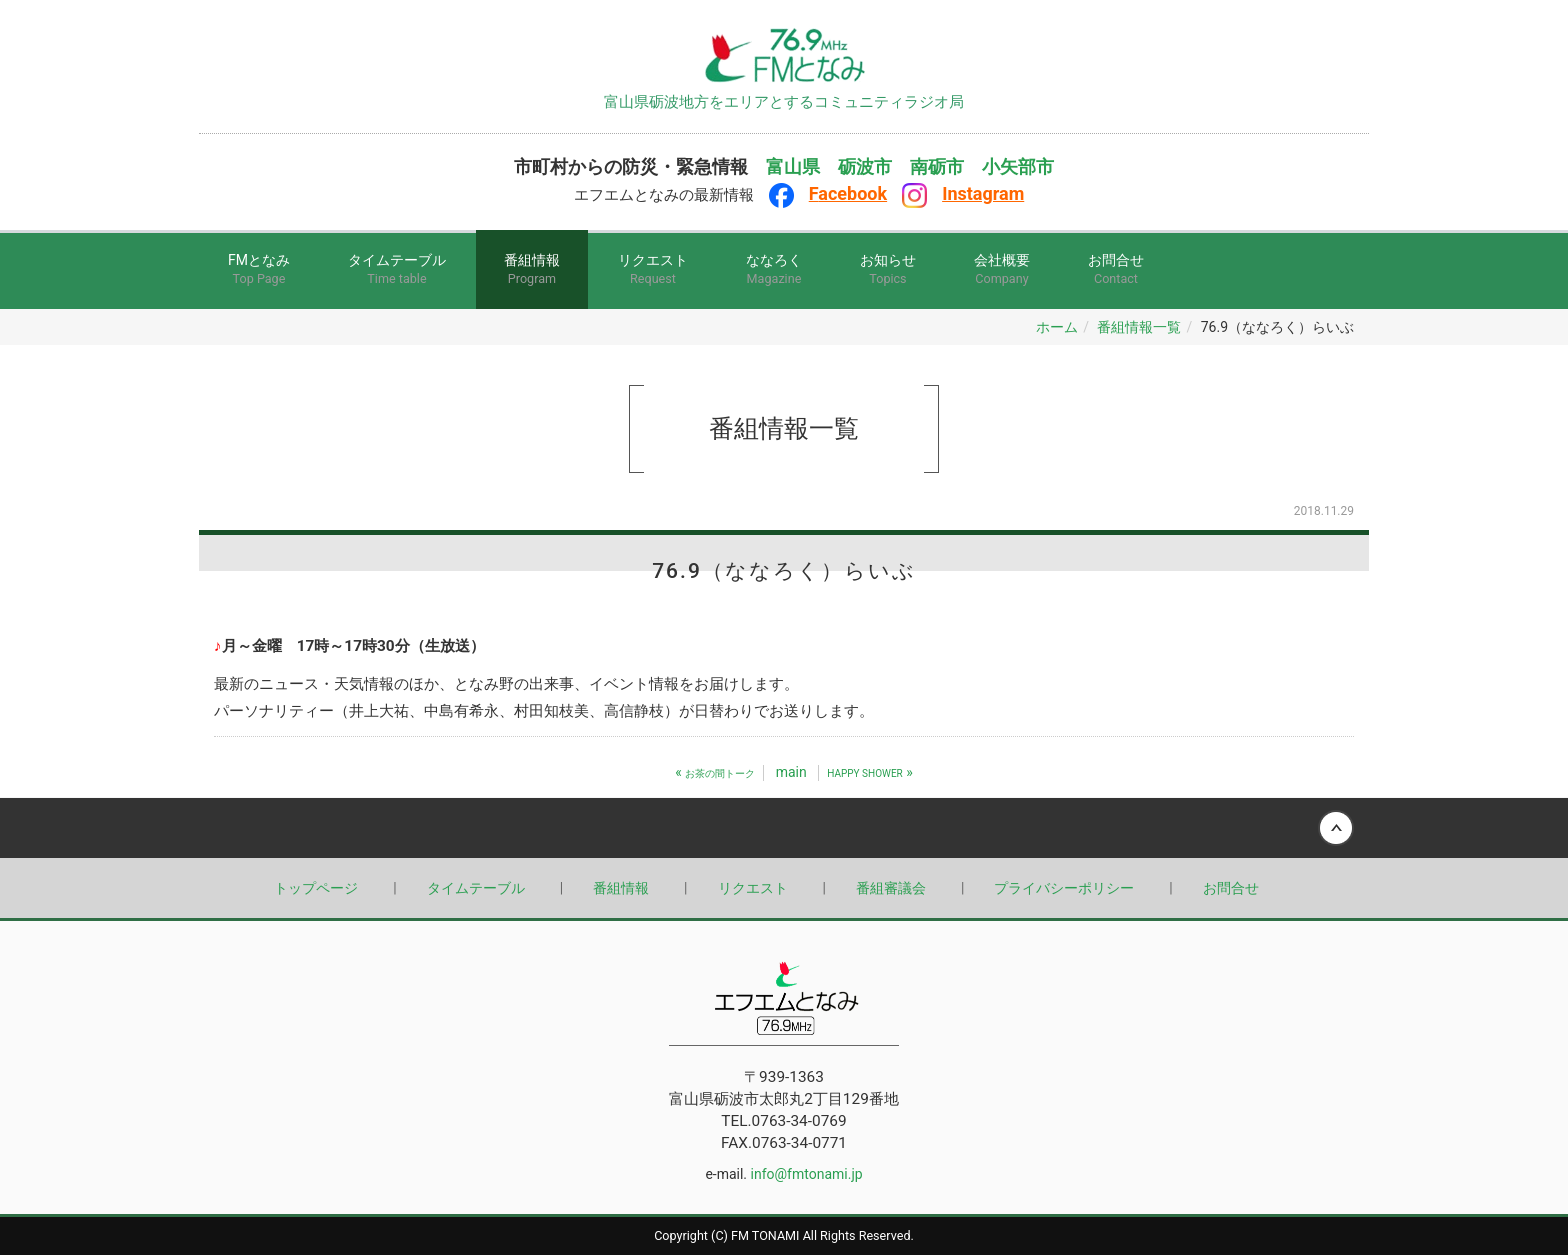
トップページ (316, 888)
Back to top (784, 828)
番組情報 (532, 270)
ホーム (1057, 327)
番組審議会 (891, 888)
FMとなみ (259, 270)
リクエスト (653, 270)
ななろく (774, 270)
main (791, 772)
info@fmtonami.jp (807, 1174)
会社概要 (1002, 270)
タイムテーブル (397, 270)
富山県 (793, 167)
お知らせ (888, 270)
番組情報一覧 (1139, 327)
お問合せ (1116, 270)
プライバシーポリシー (1064, 888)
